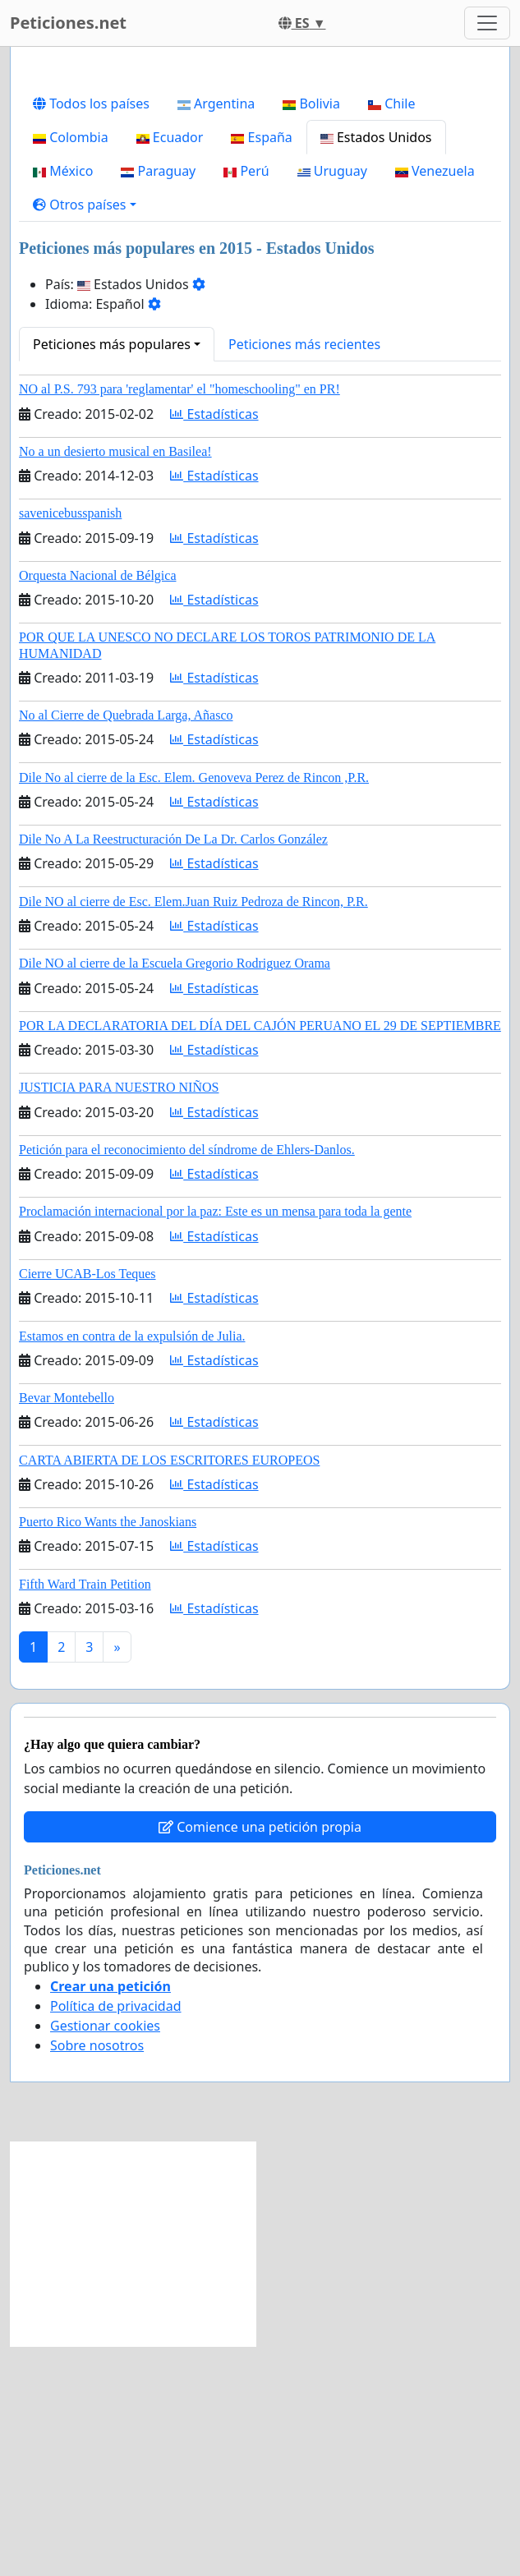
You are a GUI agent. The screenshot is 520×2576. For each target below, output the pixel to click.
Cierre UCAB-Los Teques (87, 1504)
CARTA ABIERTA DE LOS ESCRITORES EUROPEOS (169, 1690)
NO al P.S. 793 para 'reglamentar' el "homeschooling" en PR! (179, 619)
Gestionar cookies (105, 2256)
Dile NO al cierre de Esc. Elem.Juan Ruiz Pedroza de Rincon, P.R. (193, 1131)
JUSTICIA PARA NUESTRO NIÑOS (119, 1317)
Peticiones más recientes (304, 574)
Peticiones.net (68, 23)
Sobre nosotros (97, 2275)
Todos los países (91, 333)
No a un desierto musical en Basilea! (115, 681)
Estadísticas (214, 644)
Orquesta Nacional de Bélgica (97, 805)
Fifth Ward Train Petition (85, 1814)
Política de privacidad (116, 2236)
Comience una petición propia (260, 2057)
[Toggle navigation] (487, 23)
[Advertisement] (260, 188)
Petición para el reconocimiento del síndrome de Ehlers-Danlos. (187, 1380)
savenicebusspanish (70, 743)
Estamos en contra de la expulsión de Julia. (132, 1566)
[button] (84, 434)
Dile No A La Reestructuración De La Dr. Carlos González (173, 1069)
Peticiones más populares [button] (112, 574)
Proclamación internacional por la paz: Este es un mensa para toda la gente (215, 1441)
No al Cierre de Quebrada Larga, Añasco (125, 945)
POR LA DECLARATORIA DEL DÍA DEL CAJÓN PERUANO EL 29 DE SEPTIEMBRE (260, 1256)
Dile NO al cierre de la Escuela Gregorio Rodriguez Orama (174, 1193)
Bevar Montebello (66, 1628)
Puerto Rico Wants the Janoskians (107, 1752)
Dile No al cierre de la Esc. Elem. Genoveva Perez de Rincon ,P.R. (194, 1007)
